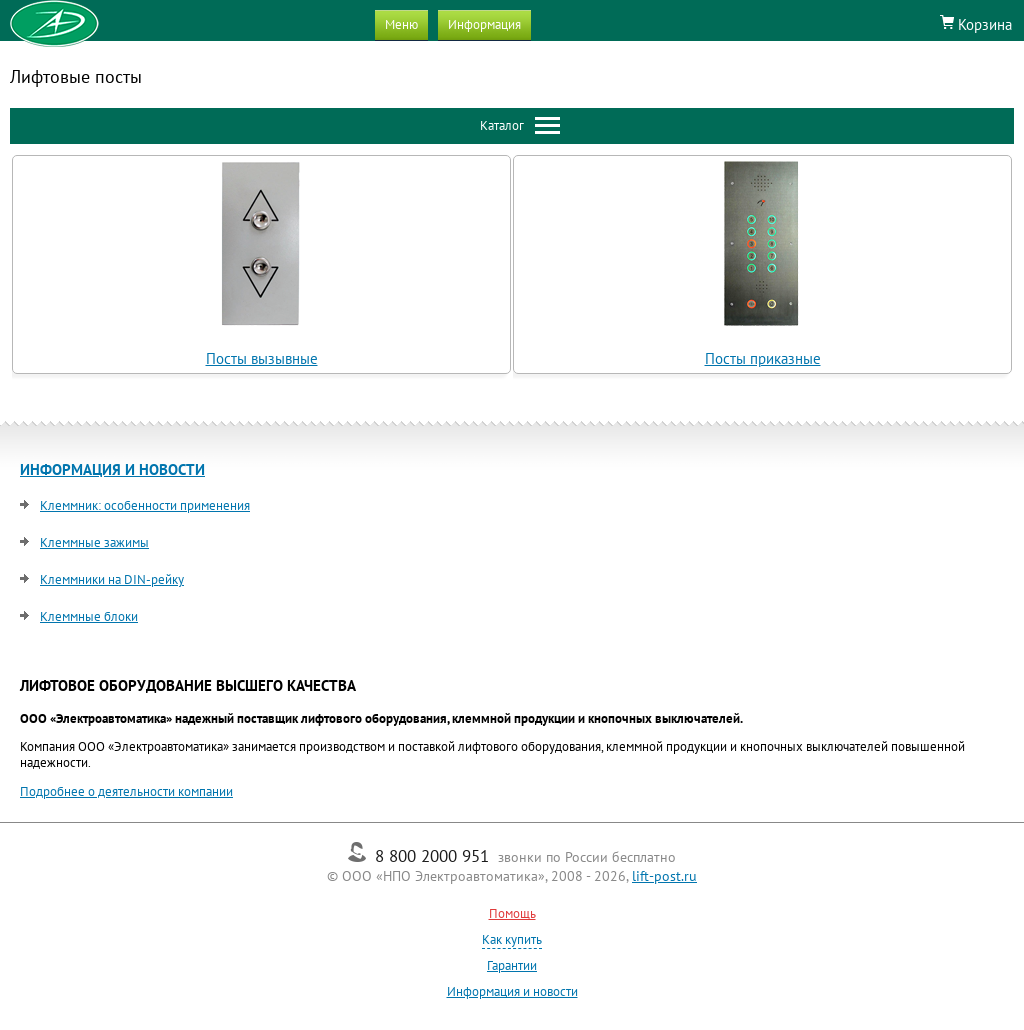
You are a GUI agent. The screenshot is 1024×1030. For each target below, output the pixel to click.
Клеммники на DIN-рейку (112, 579)
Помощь (512, 913)
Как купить (512, 939)
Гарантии (512, 965)
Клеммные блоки (89, 616)
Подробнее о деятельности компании (126, 791)
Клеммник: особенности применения (145, 505)
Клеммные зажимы (94, 542)
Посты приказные (763, 358)
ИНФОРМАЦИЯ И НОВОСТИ (112, 469)
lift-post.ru (664, 876)
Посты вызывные (262, 358)
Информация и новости (512, 991)
